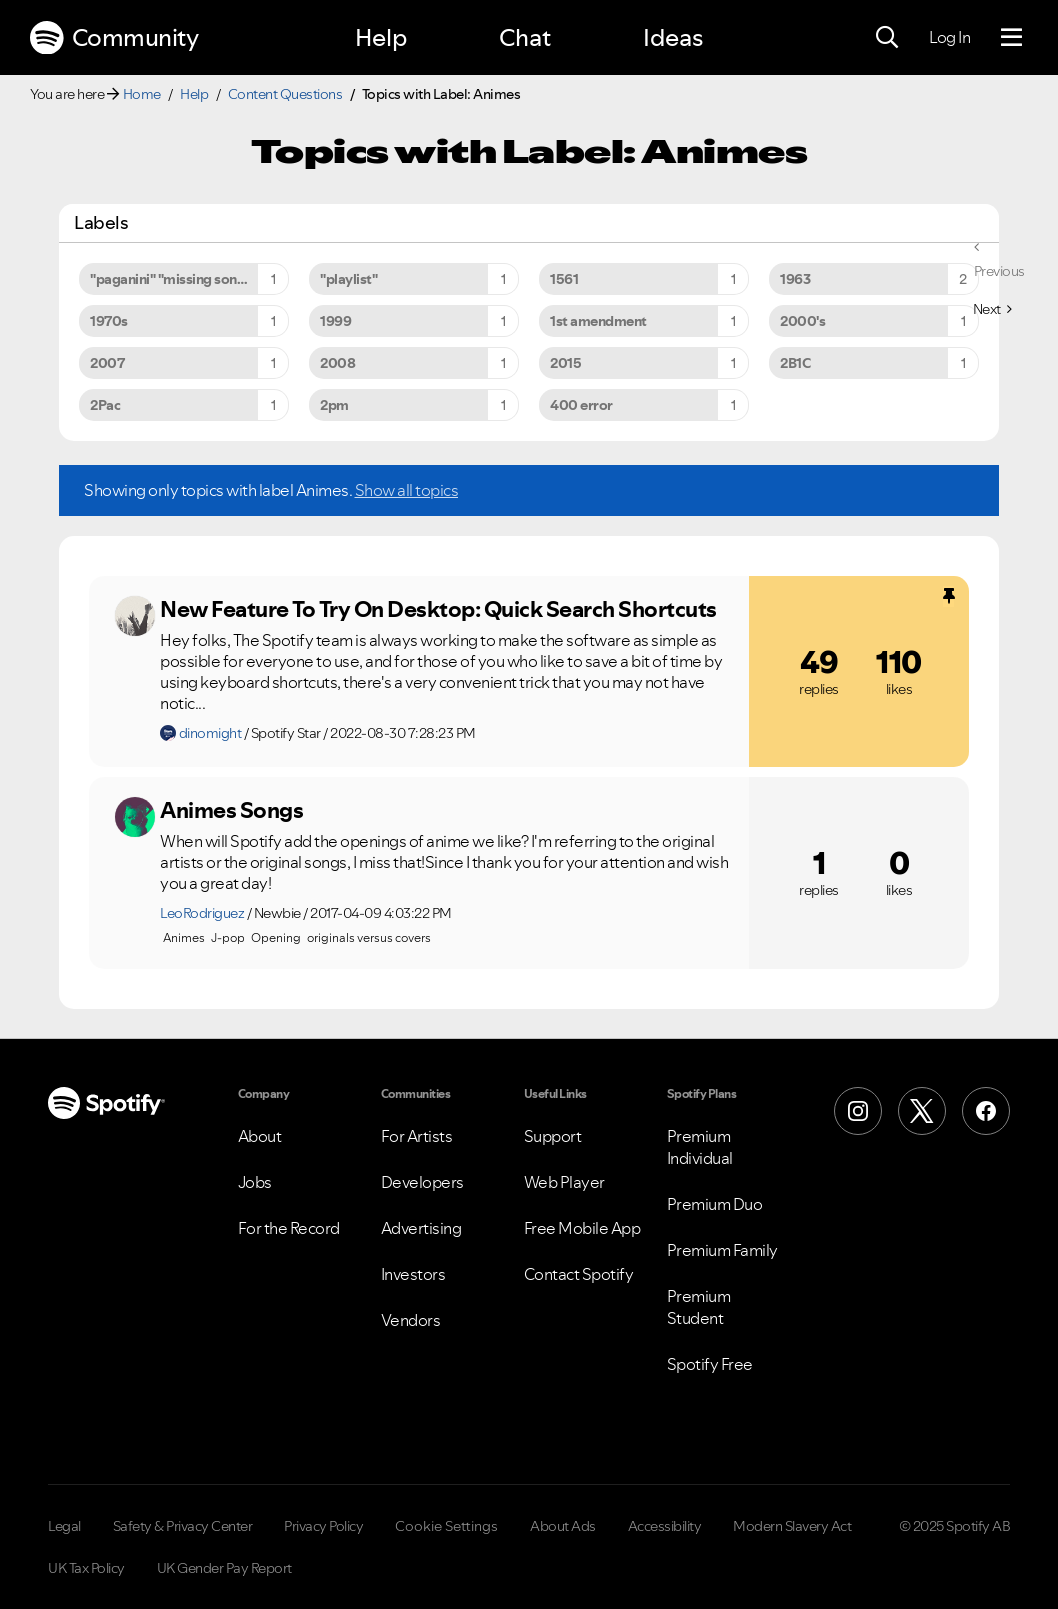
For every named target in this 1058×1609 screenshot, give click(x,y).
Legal (64, 1526)
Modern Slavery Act (792, 1526)
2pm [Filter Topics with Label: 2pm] (334, 405)
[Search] (887, 38)
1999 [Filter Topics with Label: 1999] (335, 321)
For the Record (289, 1228)
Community (114, 38)
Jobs (255, 1182)
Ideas (673, 37)
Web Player (564, 1182)
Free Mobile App (582, 1228)
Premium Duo (715, 1204)
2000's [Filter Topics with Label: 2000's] (802, 321)
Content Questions (285, 94)
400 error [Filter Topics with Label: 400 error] (581, 405)
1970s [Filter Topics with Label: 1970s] (109, 321)
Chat (525, 37)
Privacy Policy (323, 1526)
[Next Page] (992, 309)
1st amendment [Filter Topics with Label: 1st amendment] (598, 321)
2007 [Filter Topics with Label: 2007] (107, 363)
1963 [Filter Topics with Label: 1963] (795, 279)
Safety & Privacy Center (183, 1526)
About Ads (563, 1526)
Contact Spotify (579, 1274)
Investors (413, 1274)
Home (142, 94)
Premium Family (722, 1250)
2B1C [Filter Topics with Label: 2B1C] (795, 363)
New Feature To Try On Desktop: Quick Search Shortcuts (438, 609)
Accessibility (665, 1526)
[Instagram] (858, 1111)
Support (553, 1136)
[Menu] (1011, 38)
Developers (422, 1182)
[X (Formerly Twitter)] (922, 1111)
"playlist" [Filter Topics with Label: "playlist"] (348, 279)
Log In (949, 37)
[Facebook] (986, 1111)
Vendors (411, 1320)
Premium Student (699, 1307)
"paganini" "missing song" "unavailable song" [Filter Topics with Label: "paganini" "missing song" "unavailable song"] (189, 279)
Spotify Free (710, 1364)
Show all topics (407, 490)
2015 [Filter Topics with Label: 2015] (565, 363)
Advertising (421, 1228)
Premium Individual (700, 1147)
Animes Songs (231, 810)
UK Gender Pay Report (224, 1568)
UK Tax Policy (86, 1568)
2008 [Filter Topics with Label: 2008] (337, 363)
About (260, 1136)
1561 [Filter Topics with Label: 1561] (564, 279)
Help (381, 37)
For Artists (417, 1136)
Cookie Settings (446, 1526)
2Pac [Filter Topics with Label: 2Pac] (105, 405)
